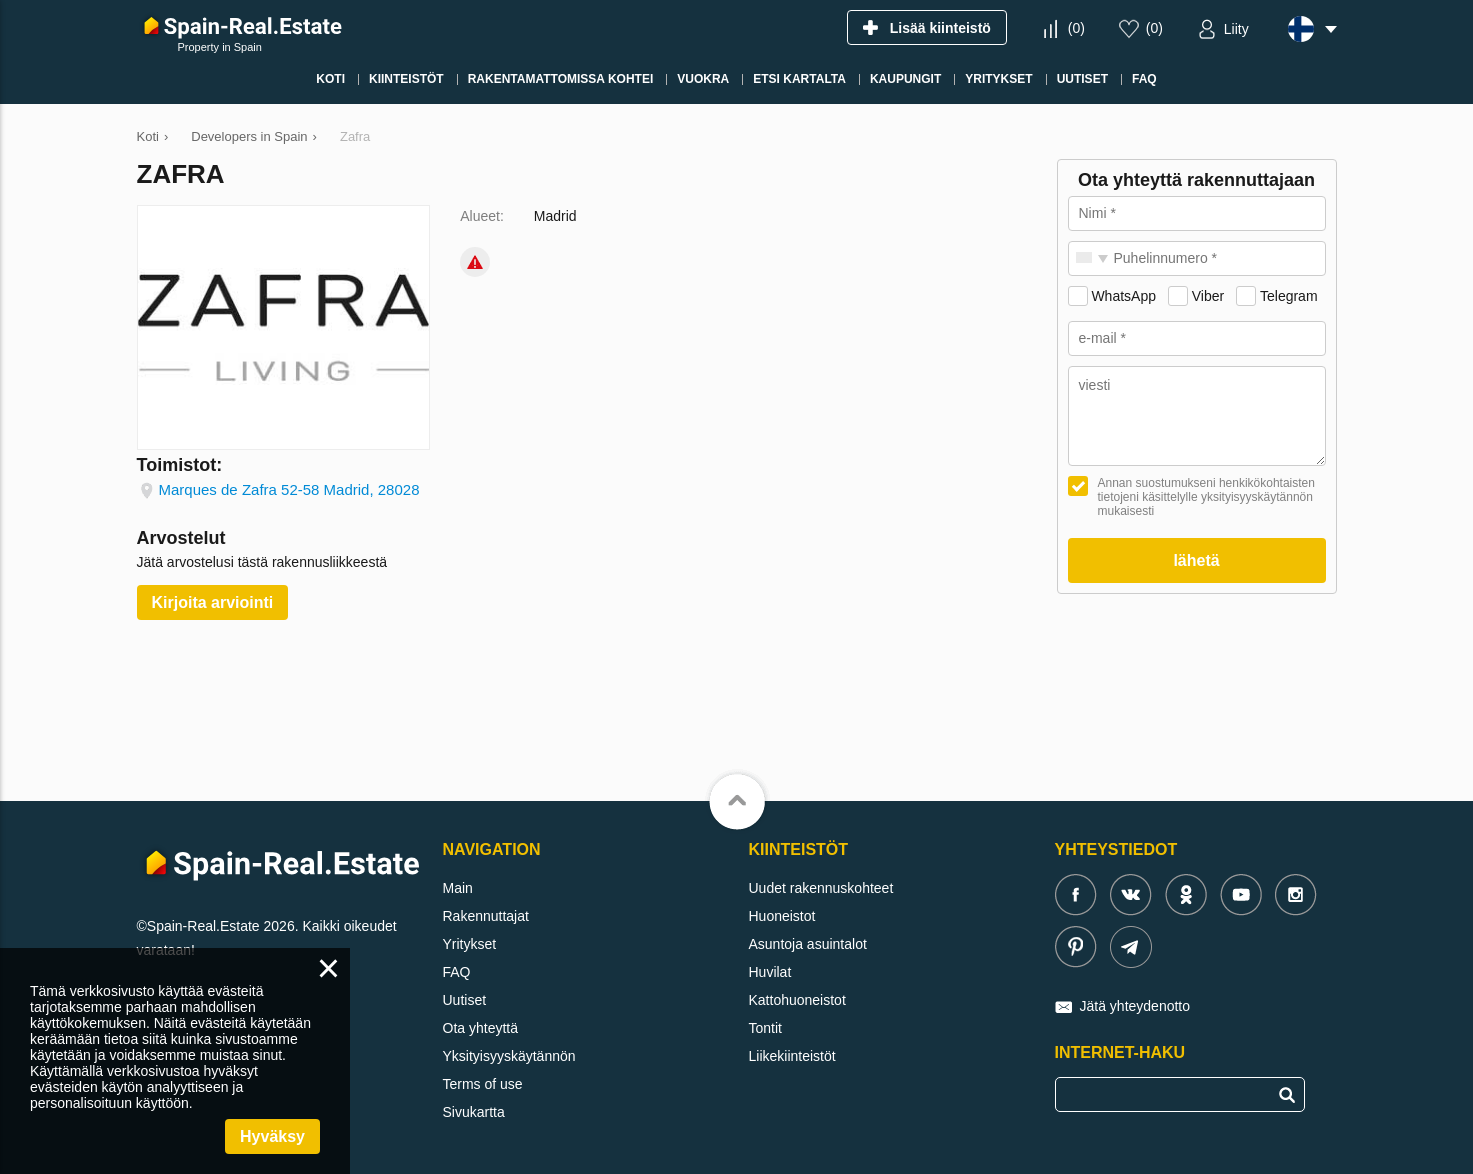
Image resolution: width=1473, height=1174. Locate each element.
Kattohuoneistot (797, 1000)
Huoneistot (782, 916)
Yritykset (470, 944)
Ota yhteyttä (480, 1028)
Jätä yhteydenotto (1135, 1006)
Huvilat (770, 972)
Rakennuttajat (486, 916)
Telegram (1289, 296)
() (1076, 28)
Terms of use (483, 1084)
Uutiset (465, 1000)
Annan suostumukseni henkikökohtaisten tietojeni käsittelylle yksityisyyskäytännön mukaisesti (1206, 497)
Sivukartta (474, 1112)
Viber (1208, 296)
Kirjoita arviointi (213, 602)
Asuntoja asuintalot (808, 944)
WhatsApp (1123, 296)
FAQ (457, 972)
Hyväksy (272, 1136)
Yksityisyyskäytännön (509, 1056)
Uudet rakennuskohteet (821, 888)
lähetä (1196, 560)
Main (458, 888)
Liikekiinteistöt (792, 1056)
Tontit (765, 1028)
